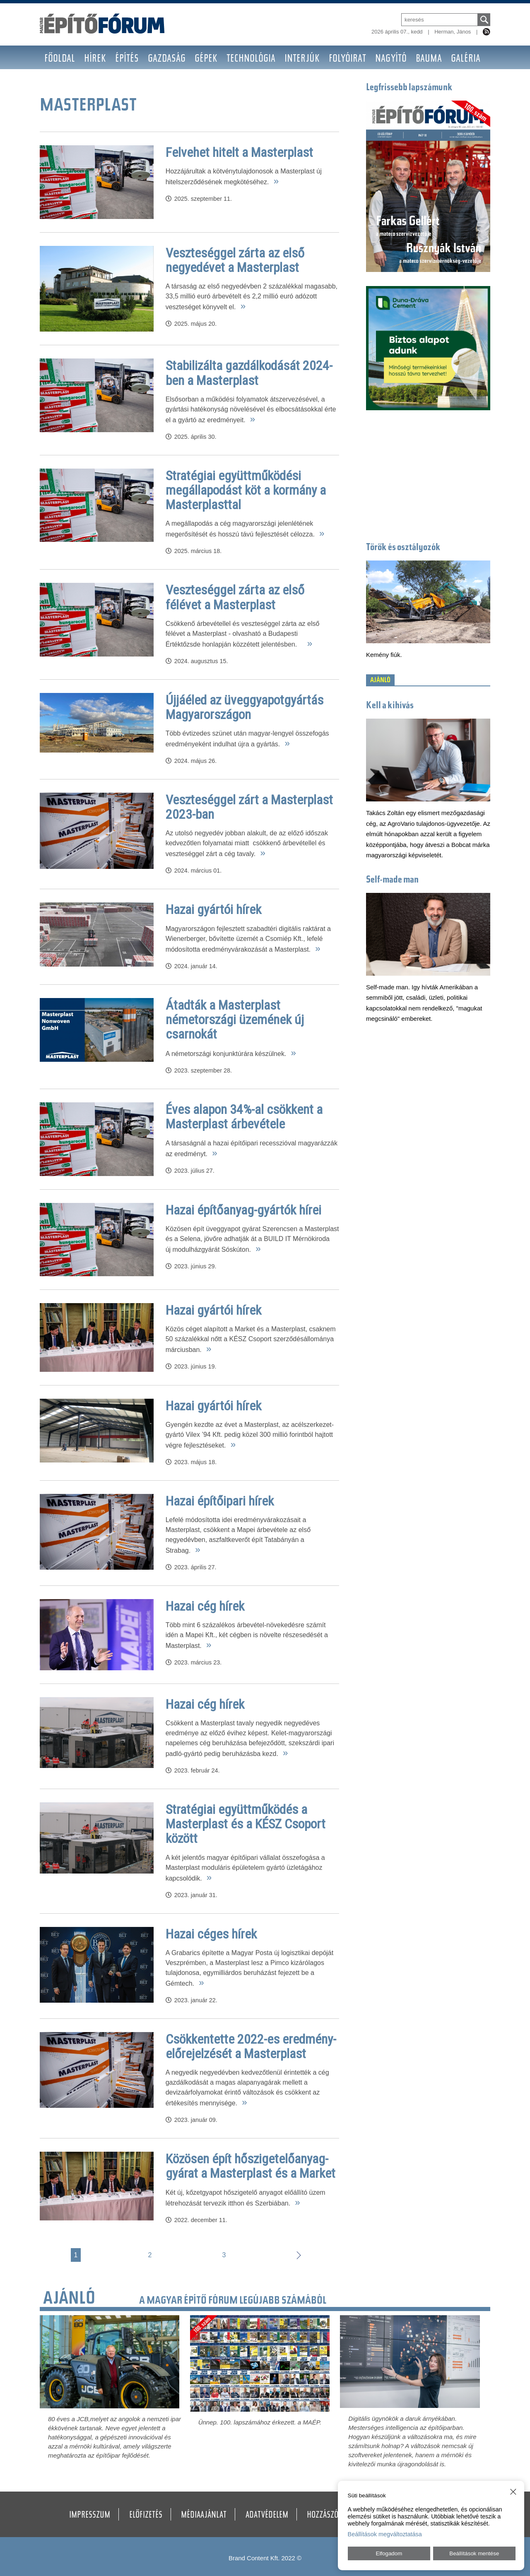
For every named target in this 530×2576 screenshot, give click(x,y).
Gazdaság (167, 59)
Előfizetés (145, 2515)
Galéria (465, 59)
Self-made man (392, 880)
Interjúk (302, 59)
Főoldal (59, 59)
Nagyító (391, 59)
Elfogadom (389, 2553)
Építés (127, 59)
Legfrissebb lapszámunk (409, 88)
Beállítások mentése (474, 2553)
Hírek (95, 59)
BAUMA (429, 59)
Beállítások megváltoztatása (385, 2534)
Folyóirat (347, 59)
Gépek (206, 59)
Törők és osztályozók (403, 548)
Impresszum (89, 2515)
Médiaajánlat (203, 2515)
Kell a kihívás (390, 706)
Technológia (250, 59)
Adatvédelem (267, 2515)
